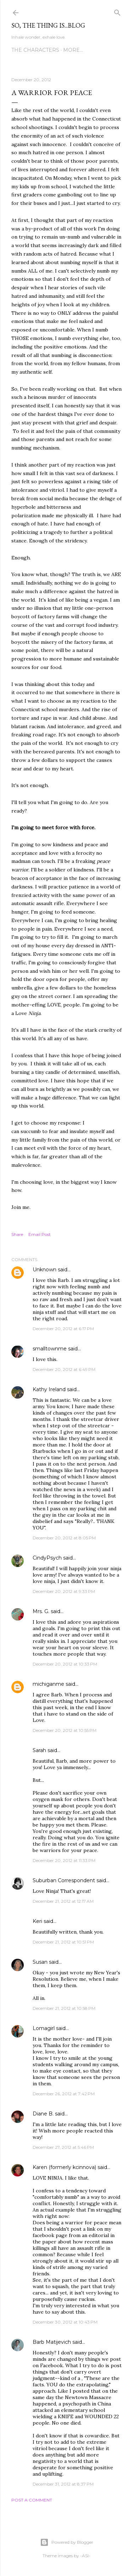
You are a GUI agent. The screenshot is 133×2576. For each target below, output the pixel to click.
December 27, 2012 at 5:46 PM (63, 2147)
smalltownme (50, 1348)
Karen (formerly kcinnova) (64, 2167)
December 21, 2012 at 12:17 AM (63, 1901)
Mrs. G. (41, 1611)
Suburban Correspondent (64, 1880)
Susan (40, 1962)
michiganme (48, 1684)
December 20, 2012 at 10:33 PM (65, 1664)
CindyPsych (47, 1558)
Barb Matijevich (52, 2342)
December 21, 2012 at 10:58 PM (64, 2008)
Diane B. (43, 2114)
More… (73, 50)
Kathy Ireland (49, 1389)
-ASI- (85, 2555)
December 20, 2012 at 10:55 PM (64, 1730)
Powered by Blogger (66, 2542)
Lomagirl (44, 2028)
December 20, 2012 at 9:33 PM (64, 1591)
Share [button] (17, 1234)
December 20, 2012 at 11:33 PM (64, 1860)
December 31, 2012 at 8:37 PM (63, 2484)
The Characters (35, 50)
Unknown (44, 1269)
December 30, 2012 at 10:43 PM (65, 2322)
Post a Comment (31, 2500)
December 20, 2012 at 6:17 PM (63, 1328)
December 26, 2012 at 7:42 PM (64, 2093)
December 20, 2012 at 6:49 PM (64, 1369)
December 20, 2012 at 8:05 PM (64, 1537)
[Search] (117, 11)
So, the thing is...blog (48, 25)
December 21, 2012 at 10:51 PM (63, 1942)
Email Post (39, 1234)
